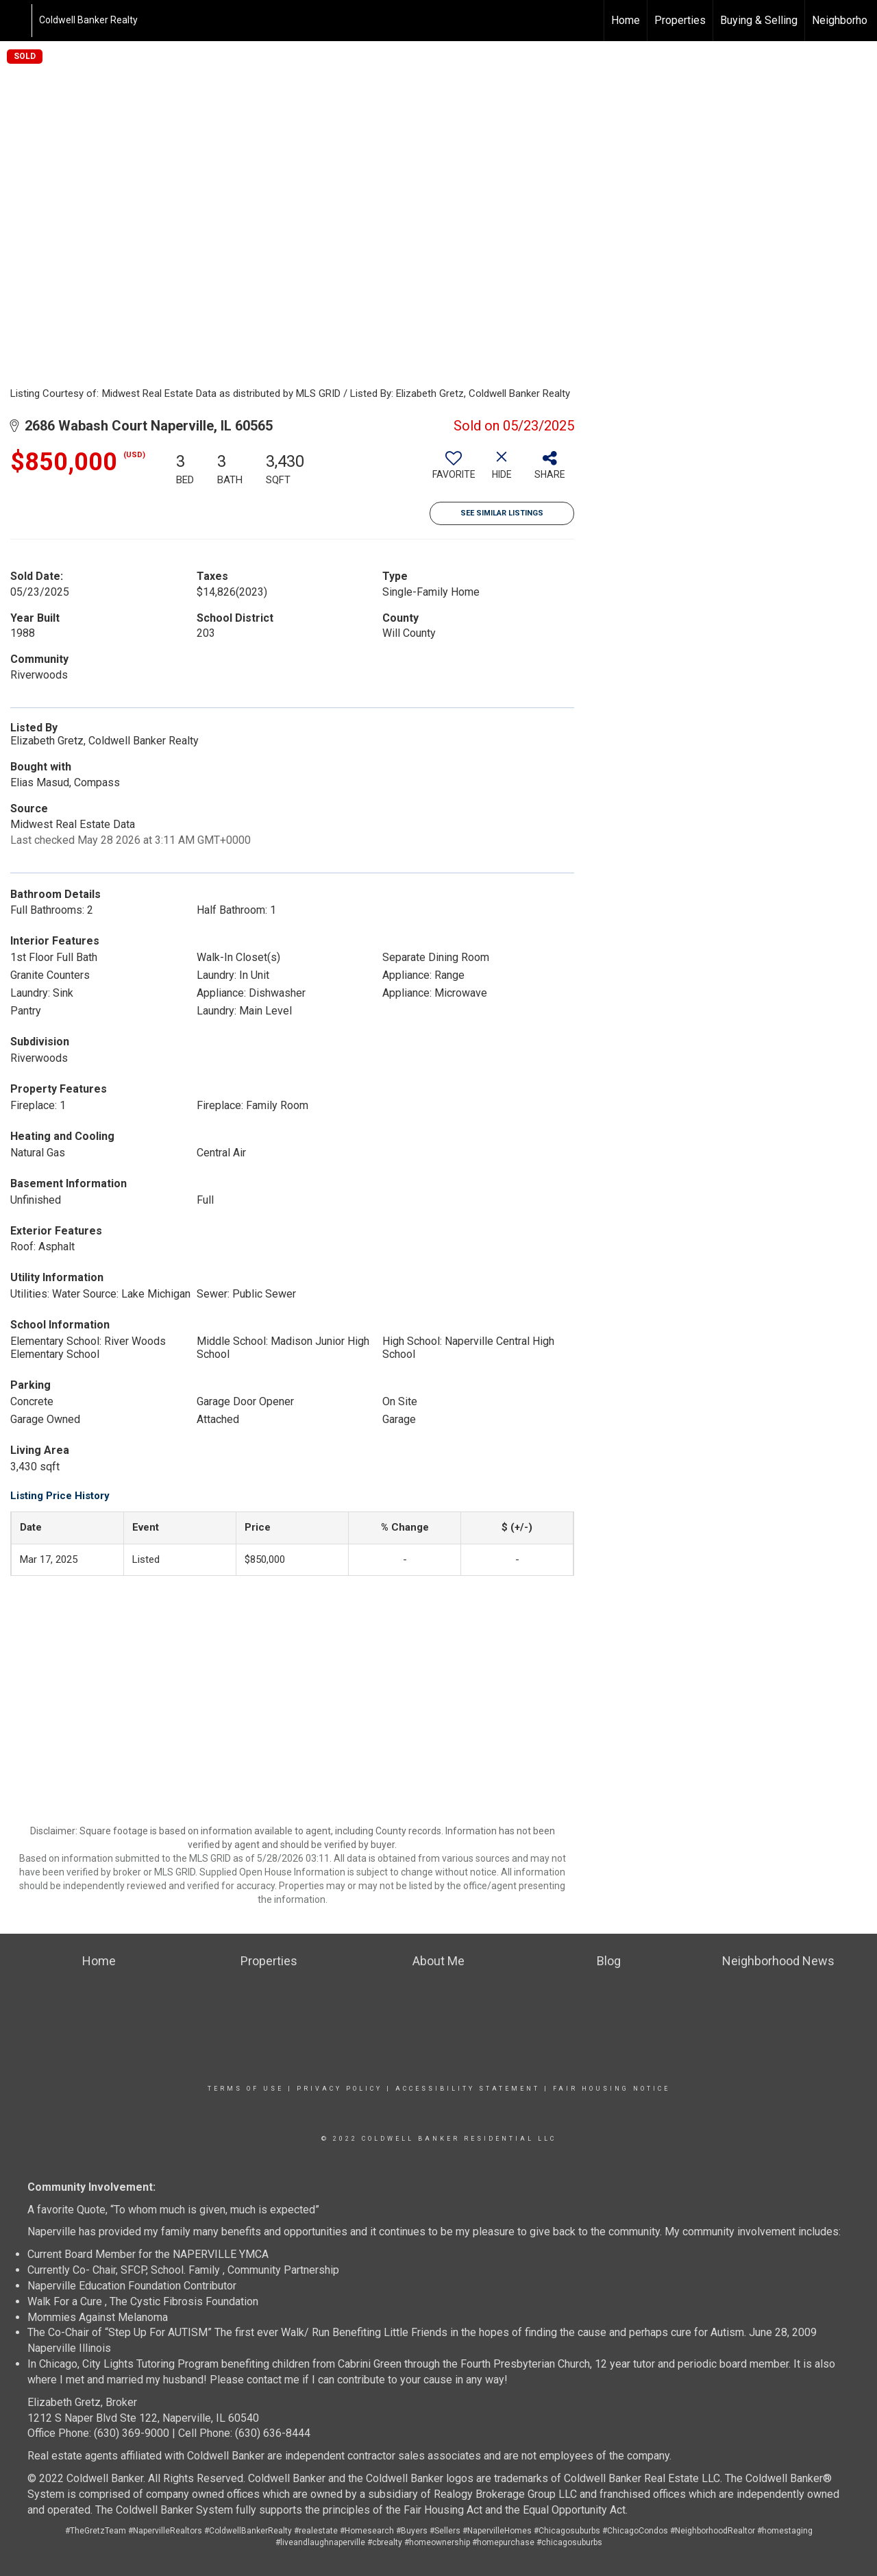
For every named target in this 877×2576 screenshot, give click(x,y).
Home (625, 20)
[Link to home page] (17, 20)
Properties (680, 20)
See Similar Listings (501, 513)
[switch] (454, 470)
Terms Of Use (246, 2088)
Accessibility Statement (467, 2088)
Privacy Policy (339, 2088)
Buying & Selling (759, 20)
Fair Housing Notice (611, 2088)
